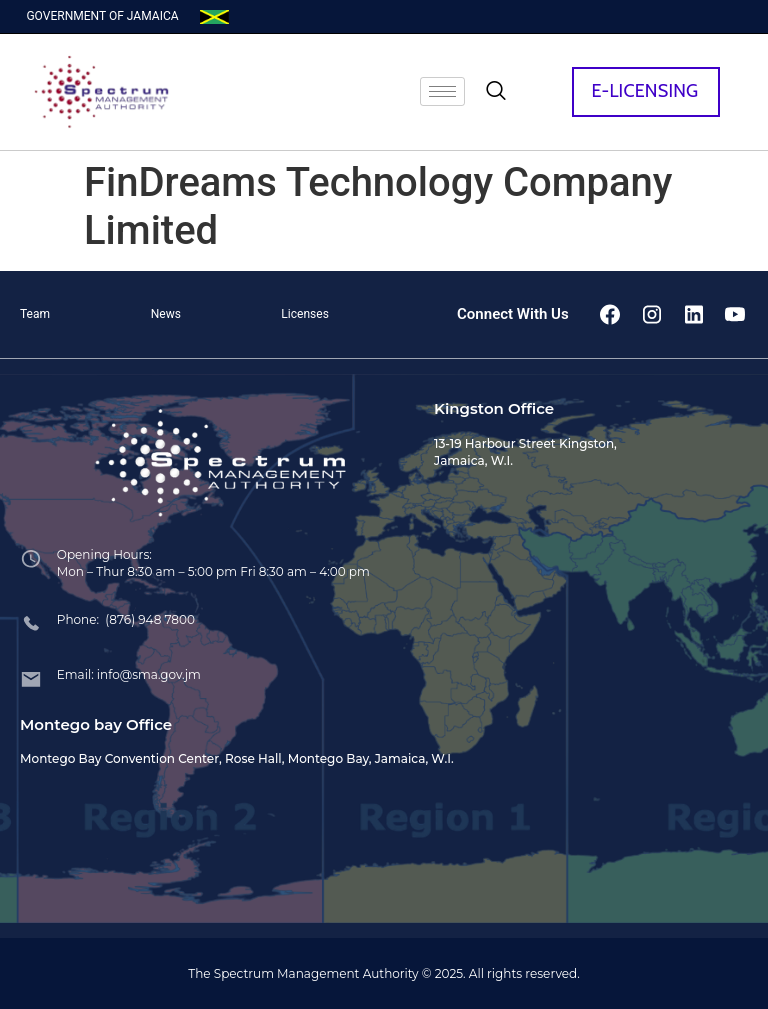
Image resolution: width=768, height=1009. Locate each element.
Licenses (305, 314)
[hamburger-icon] (442, 91)
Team (35, 314)
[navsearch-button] (496, 92)
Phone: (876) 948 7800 (126, 619)
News (166, 314)
